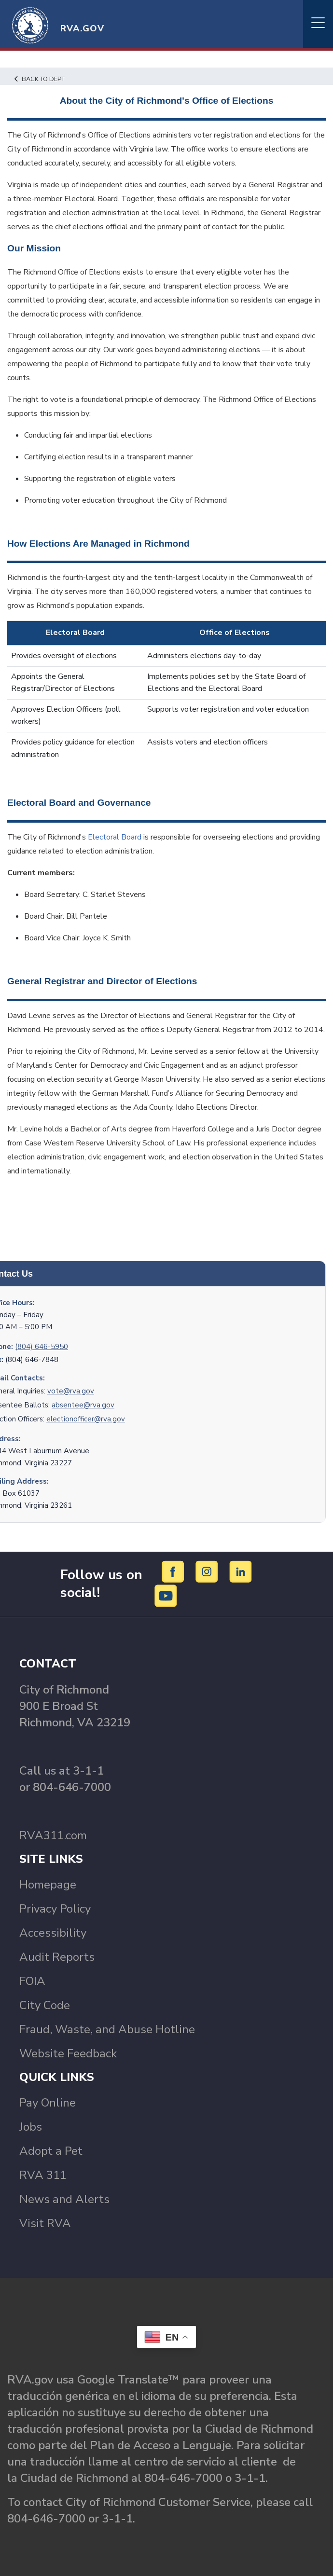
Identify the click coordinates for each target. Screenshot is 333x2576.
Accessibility (52, 1933)
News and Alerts (64, 2199)
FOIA (32, 1981)
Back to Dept (39, 79)
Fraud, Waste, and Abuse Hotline (107, 2029)
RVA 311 (43, 2175)
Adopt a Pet (51, 2151)
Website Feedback (68, 2053)
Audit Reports (57, 1957)
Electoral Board (114, 837)
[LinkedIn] (241, 1571)
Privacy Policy (55, 1908)
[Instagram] (208, 1571)
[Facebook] (174, 1571)
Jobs (30, 2127)
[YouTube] (166, 1595)
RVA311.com (53, 1835)
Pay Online (47, 2102)
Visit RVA (45, 2223)
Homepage (47, 1884)
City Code (44, 2005)
